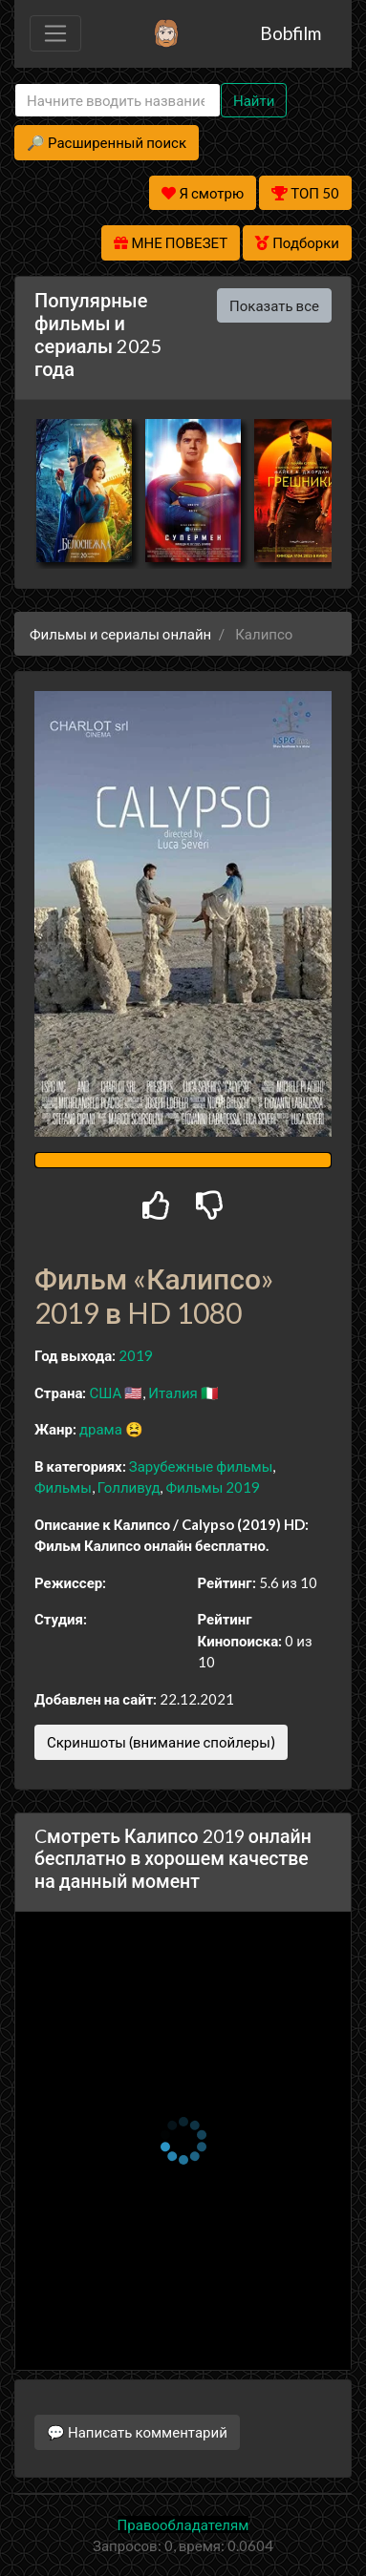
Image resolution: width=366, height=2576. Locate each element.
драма (100, 1428)
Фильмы (63, 1487)
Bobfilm (290, 33)
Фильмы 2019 (212, 1487)
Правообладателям (183, 2524)
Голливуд (129, 1487)
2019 (135, 1355)
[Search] (117, 100)
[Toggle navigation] (55, 33)
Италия (173, 1392)
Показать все (274, 305)
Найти (253, 100)
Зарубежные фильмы (201, 1466)
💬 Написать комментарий (137, 2431)
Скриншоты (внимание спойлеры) (161, 1741)
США (105, 1392)
